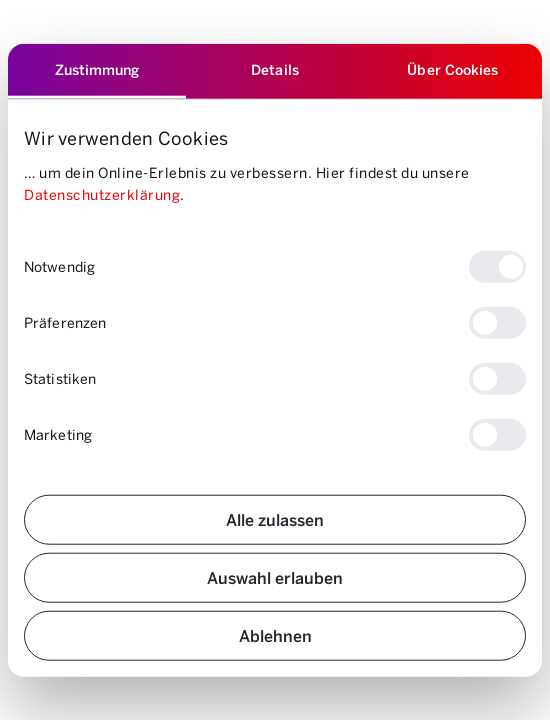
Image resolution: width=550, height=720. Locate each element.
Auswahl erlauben (275, 576)
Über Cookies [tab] (452, 69)
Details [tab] (275, 69)
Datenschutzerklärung (102, 194)
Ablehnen (275, 634)
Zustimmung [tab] (97, 69)
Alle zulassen (275, 518)
